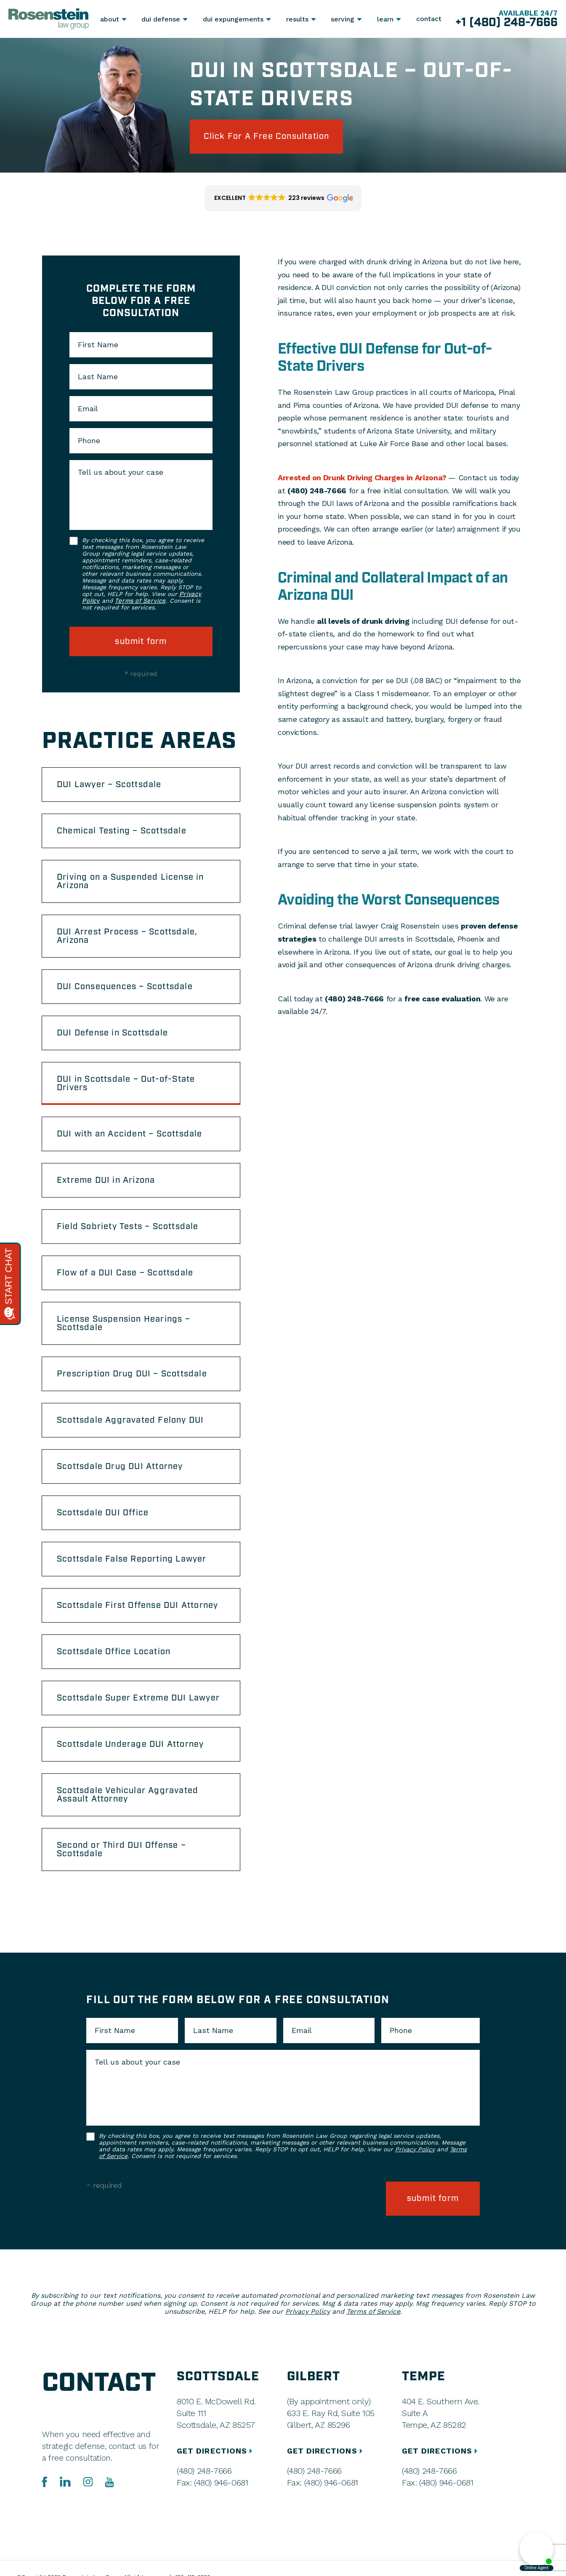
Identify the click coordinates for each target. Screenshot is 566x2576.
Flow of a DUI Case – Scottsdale (125, 1272)
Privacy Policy (415, 2149)
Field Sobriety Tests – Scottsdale (128, 1226)
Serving (342, 19)
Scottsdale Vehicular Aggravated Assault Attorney (127, 1794)
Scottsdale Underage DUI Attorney (130, 1744)
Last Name (98, 377)
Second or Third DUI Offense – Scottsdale (121, 1849)
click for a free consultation (267, 136)
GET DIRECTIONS (216, 2450)
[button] (283, 198)
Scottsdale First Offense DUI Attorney (137, 1605)
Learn (385, 19)
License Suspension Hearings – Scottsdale (123, 1323)
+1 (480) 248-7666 (506, 23)
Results (297, 19)
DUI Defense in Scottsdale (112, 1032)
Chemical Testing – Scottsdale (121, 830)
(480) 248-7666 (316, 490)
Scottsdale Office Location (113, 1651)
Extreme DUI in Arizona (106, 1180)
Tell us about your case (120, 472)
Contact (428, 19)
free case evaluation (442, 998)
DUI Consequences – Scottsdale (125, 986)
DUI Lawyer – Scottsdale (109, 784)
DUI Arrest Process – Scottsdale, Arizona (127, 936)
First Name (98, 345)
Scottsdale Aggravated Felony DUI (130, 1420)
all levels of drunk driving (363, 621)
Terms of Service (140, 601)
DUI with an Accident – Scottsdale (129, 1133)
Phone (89, 440)
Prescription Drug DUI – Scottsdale (132, 1373)
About (109, 19)
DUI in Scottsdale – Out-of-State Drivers (126, 1083)
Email (88, 408)
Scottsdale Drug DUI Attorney (120, 1466)
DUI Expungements (233, 19)
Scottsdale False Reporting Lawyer (132, 1559)
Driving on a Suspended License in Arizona (130, 881)
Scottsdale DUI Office (103, 1512)
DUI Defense (160, 19)
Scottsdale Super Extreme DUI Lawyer (138, 1697)
